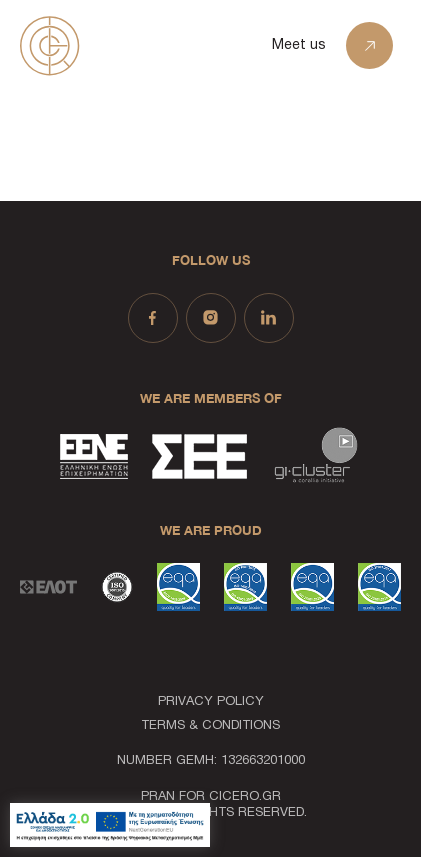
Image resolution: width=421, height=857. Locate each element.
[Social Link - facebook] (153, 318)
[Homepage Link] (100, 45)
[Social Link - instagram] (211, 318)
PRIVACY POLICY (211, 702)
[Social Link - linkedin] (269, 318)
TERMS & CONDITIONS (210, 726)
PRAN (158, 797)
